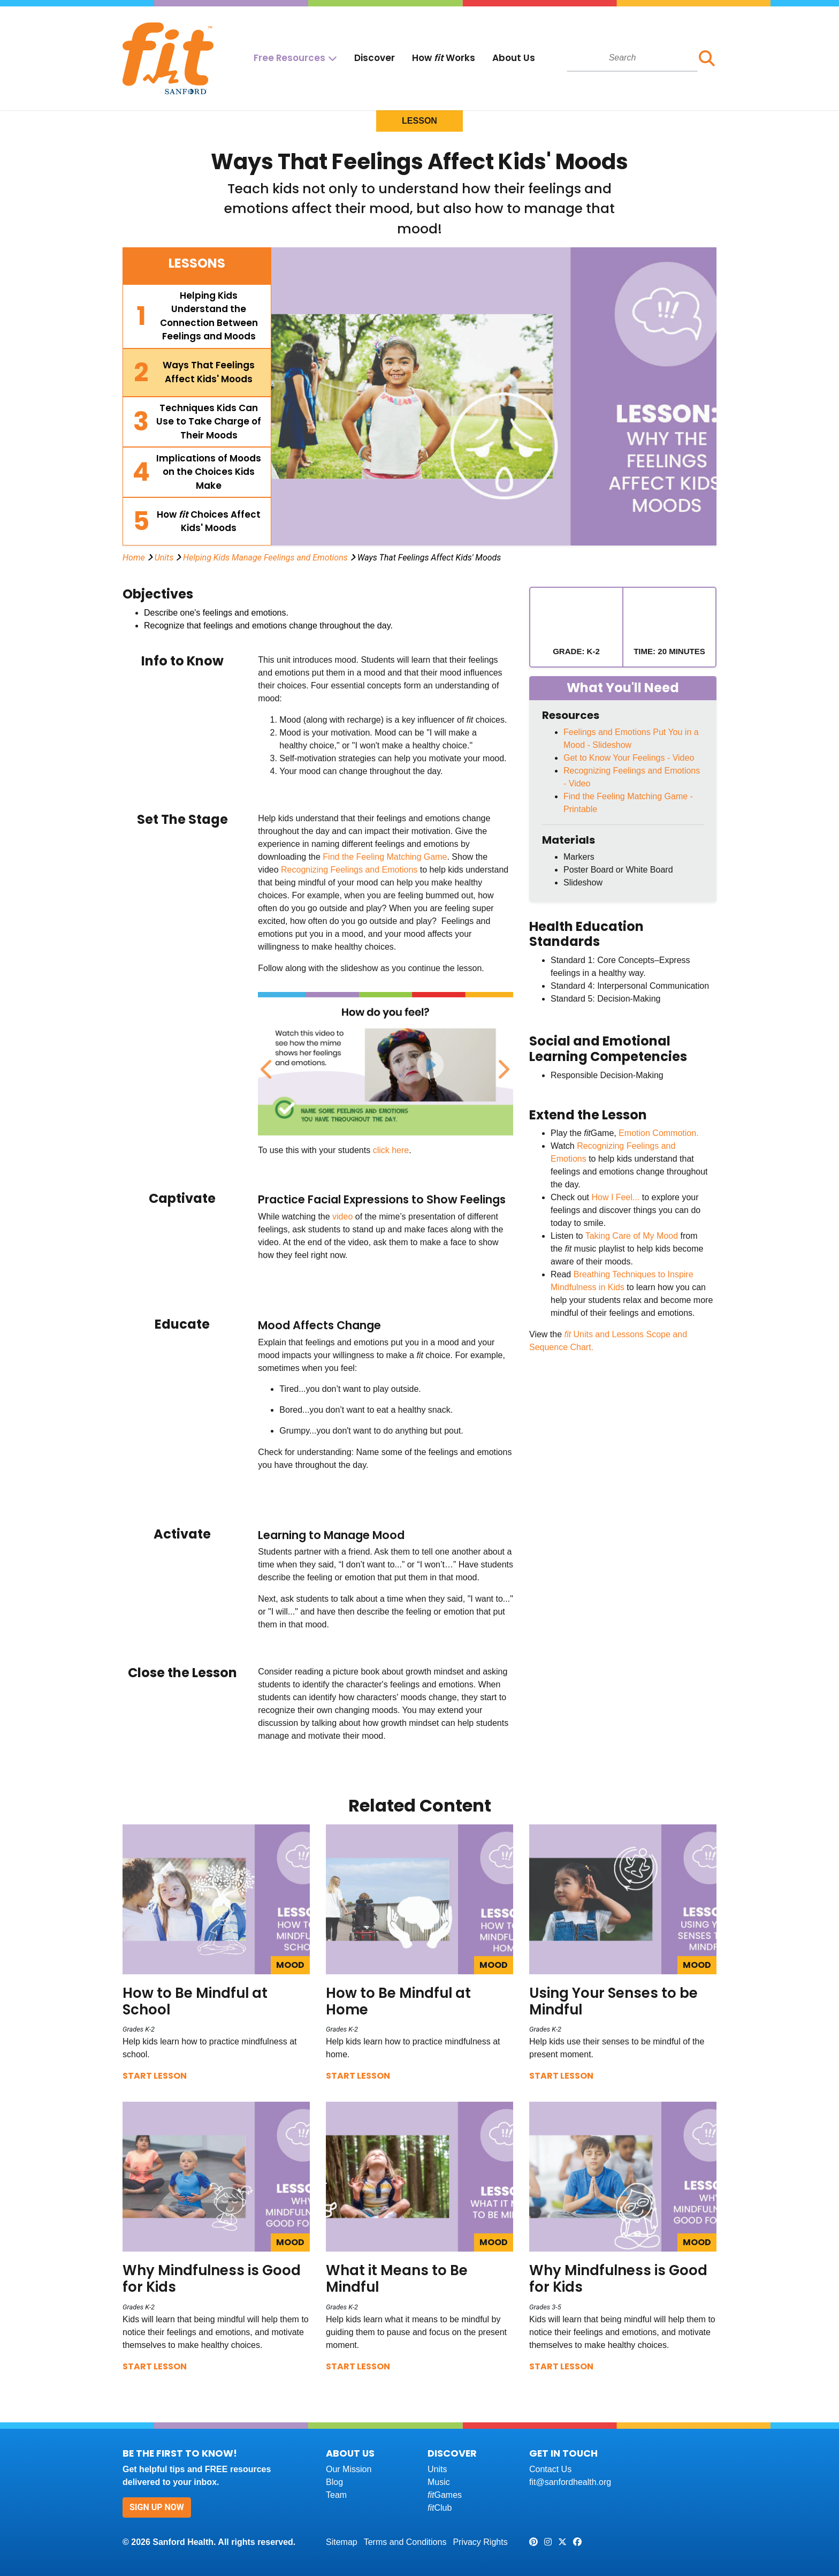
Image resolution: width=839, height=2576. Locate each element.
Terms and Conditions (405, 2542)
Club (440, 2507)
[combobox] (632, 58)
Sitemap (341, 2542)
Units (164, 557)
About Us (513, 57)
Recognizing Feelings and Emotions (349, 869)
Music (439, 2482)
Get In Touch (563, 2453)
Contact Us (550, 2469)
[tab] (197, 316)
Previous (266, 1063)
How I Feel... (615, 1197)
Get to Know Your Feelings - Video (628, 757)
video (342, 1216)
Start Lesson (155, 2076)
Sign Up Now (156, 2507)
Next (501, 1063)
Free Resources (289, 57)
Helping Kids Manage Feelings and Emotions (265, 557)
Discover (374, 57)
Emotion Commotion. (658, 1133)
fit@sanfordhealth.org (570, 2482)
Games (445, 2494)
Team (336, 2494)
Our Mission (348, 2469)
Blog (334, 2482)
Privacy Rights (480, 2542)
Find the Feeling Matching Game (385, 856)
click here (391, 1150)
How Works (443, 57)
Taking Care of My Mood (631, 1235)
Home (134, 557)
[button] (707, 58)
